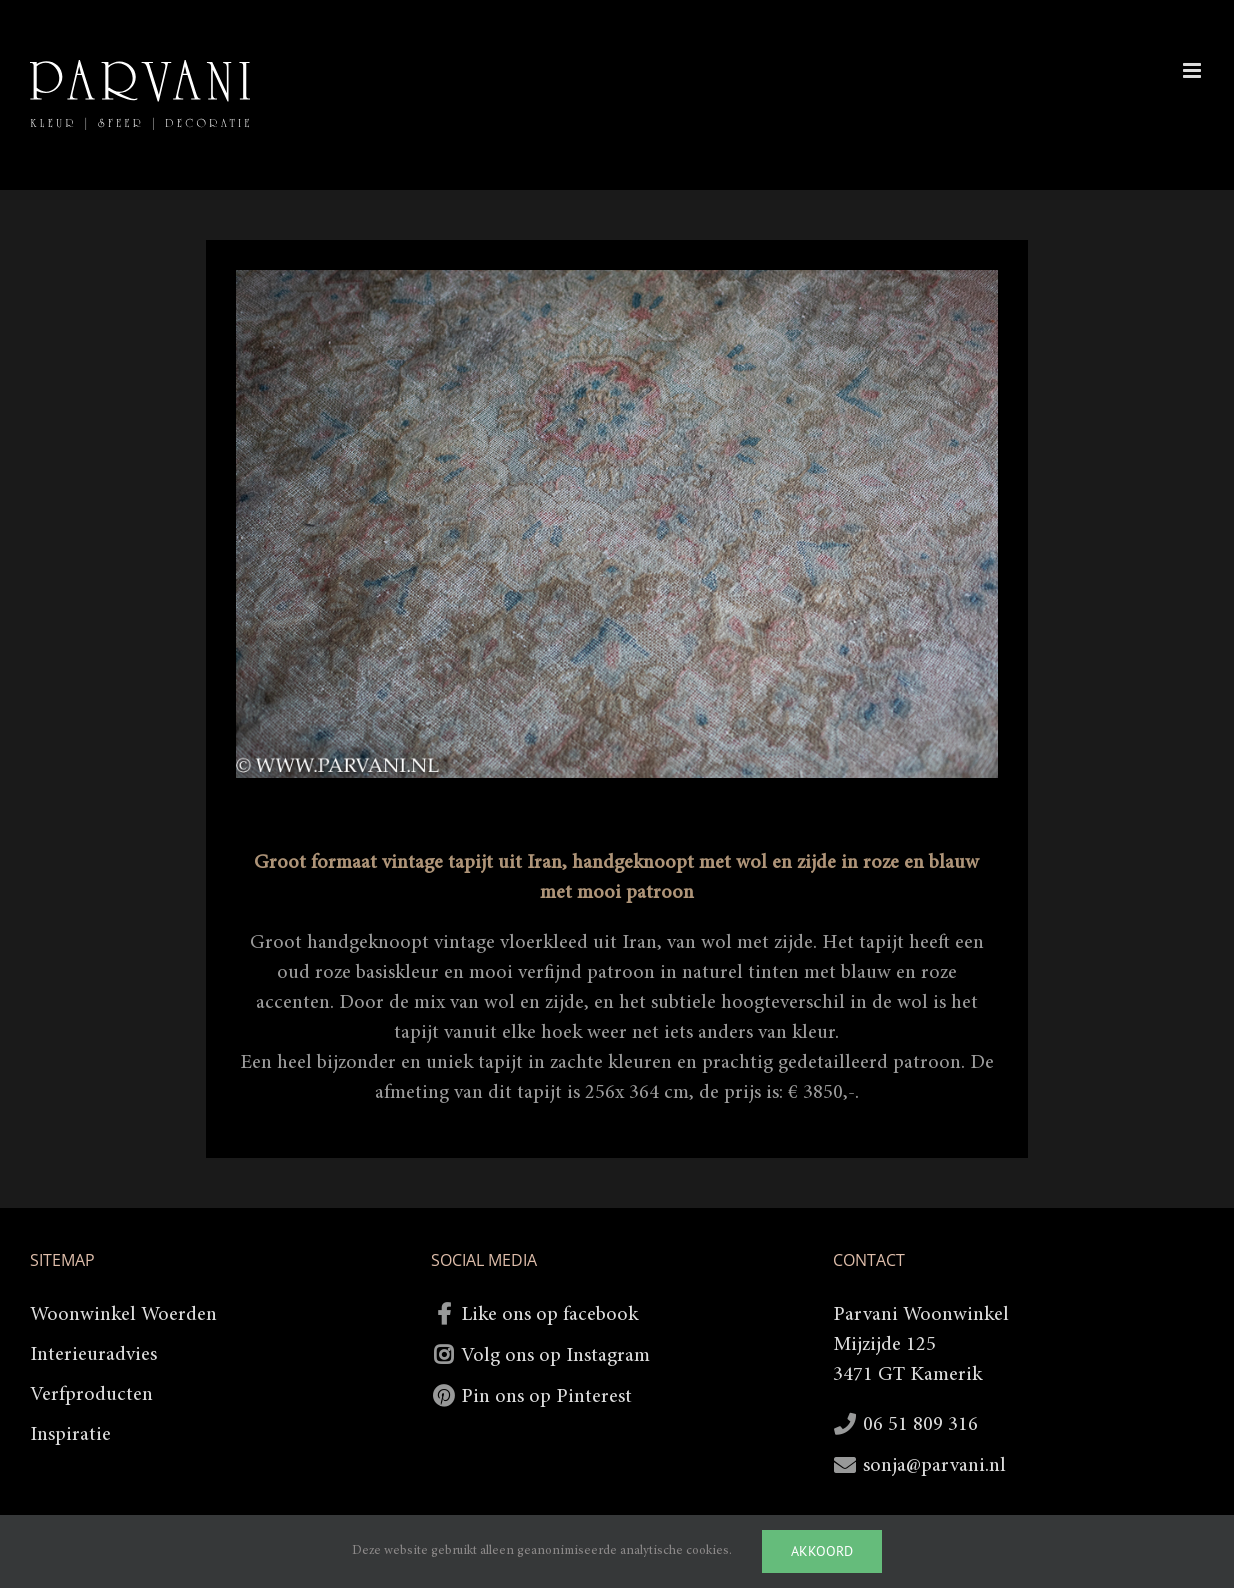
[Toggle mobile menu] (1193, 70)
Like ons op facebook (549, 1315)
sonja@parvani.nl (934, 1466)
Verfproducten (91, 1395)
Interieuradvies (93, 1355)
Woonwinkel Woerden (123, 1315)
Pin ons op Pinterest (546, 1397)
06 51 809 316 (920, 1425)
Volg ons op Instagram (555, 1356)
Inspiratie (70, 1435)
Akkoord (822, 1551)
